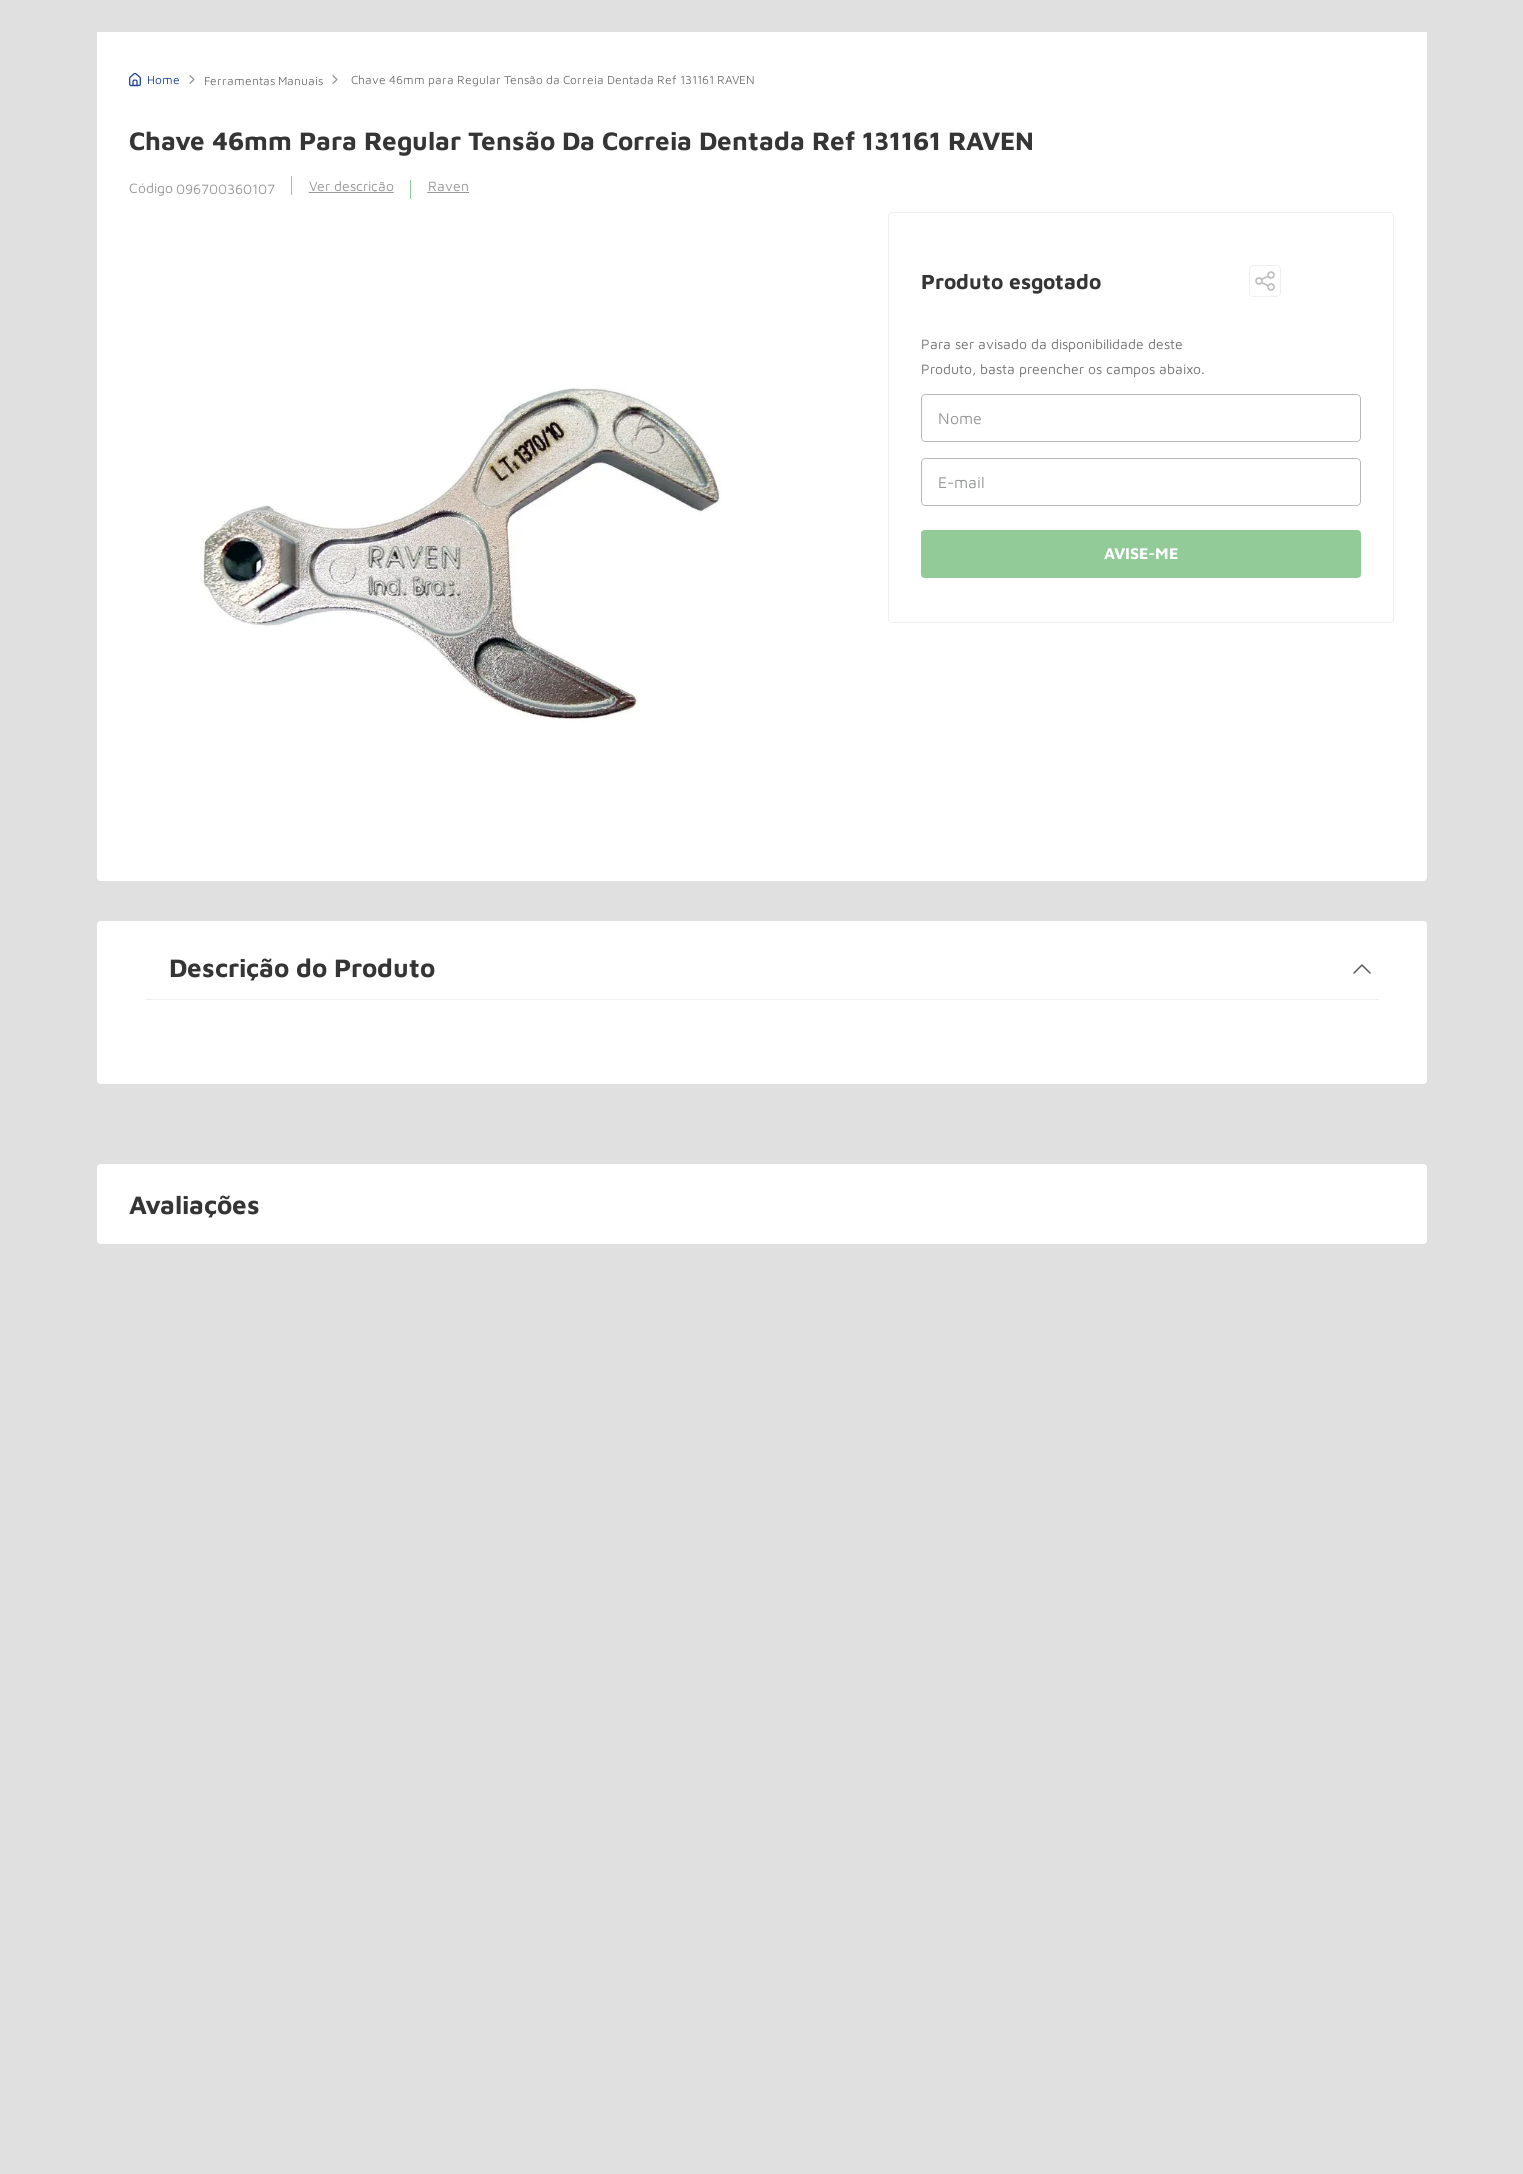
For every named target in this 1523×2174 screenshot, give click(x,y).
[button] (1265, 282)
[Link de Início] (154, 77)
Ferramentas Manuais (263, 80)
